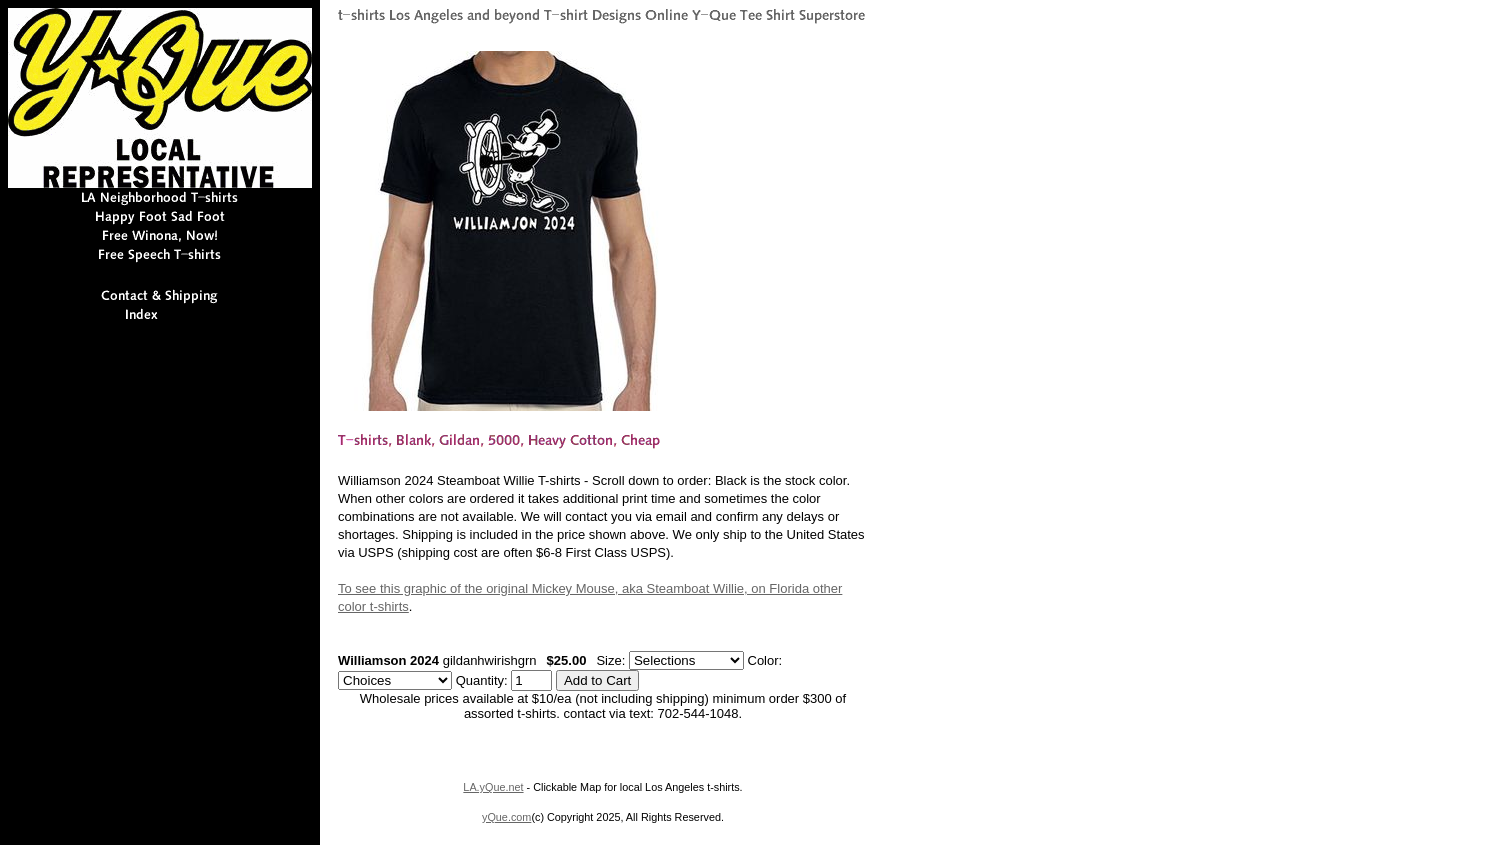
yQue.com (506, 817)
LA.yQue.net (493, 787)
